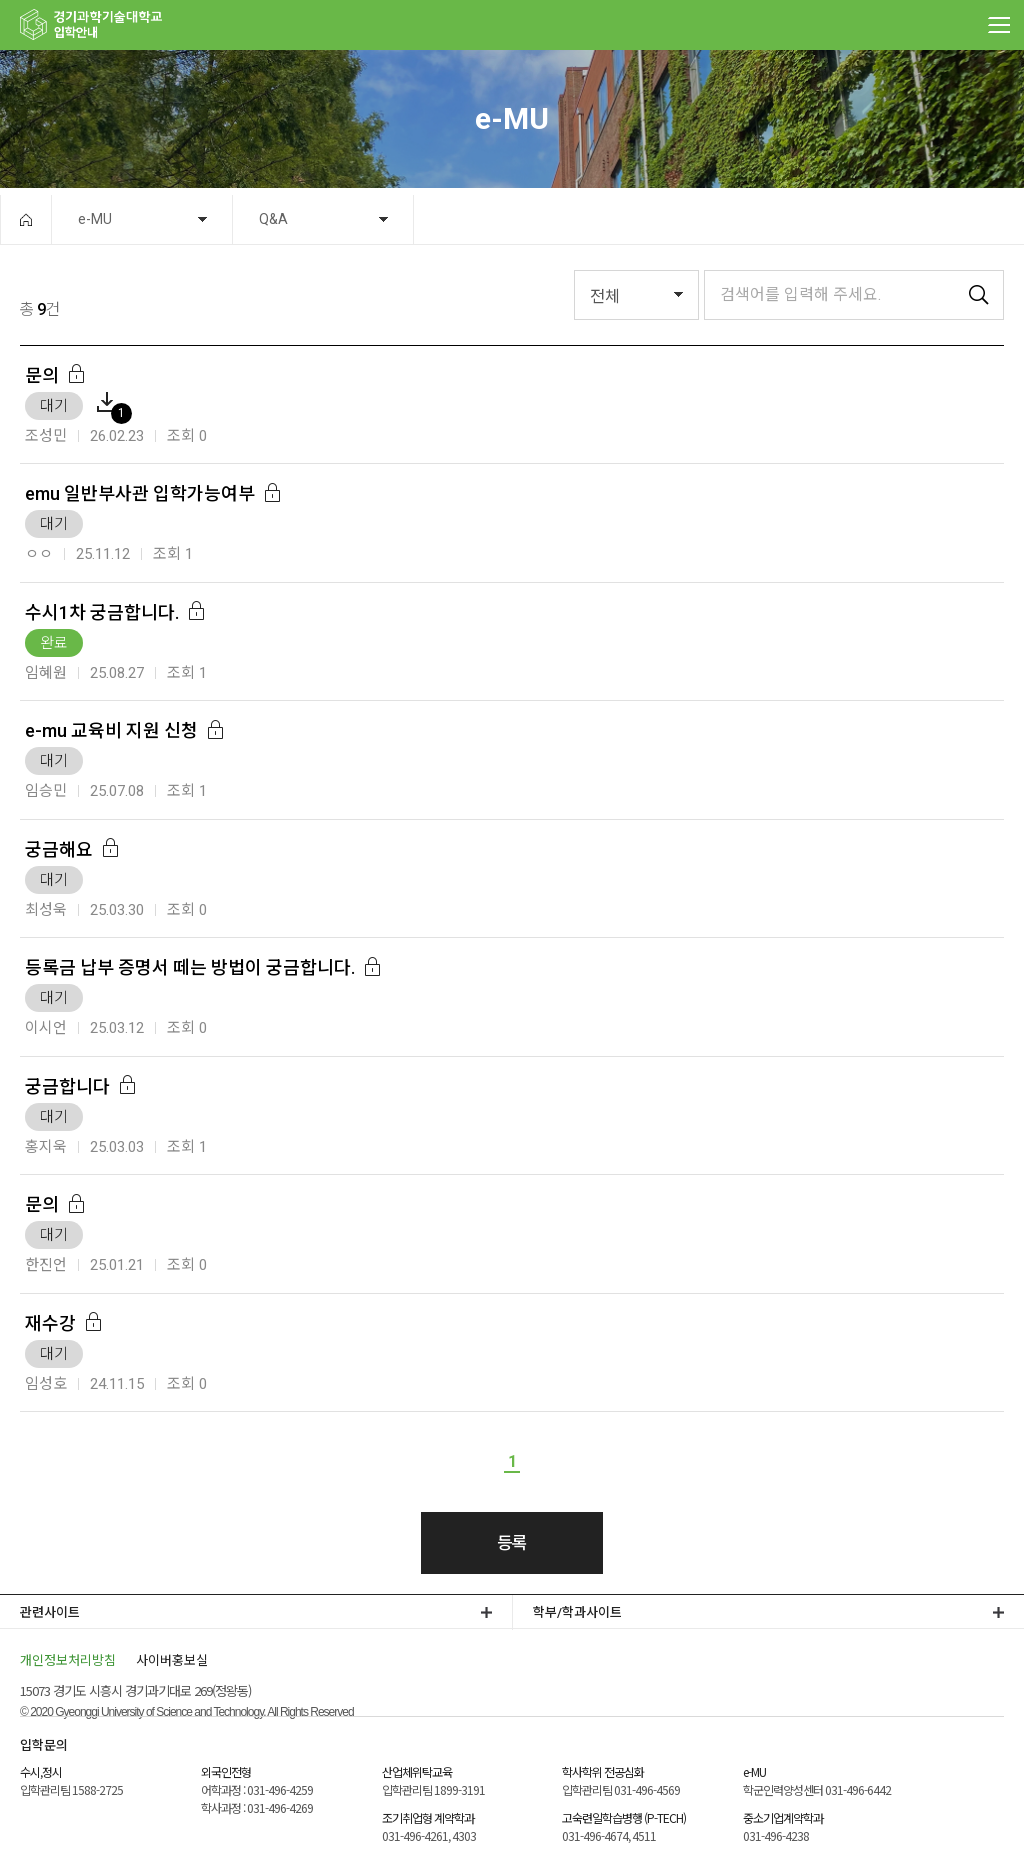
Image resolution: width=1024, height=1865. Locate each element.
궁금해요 (59, 849)
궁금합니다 (67, 1086)
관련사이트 (50, 1612)
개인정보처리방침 (68, 1659)
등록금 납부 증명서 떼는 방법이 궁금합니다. (190, 967)
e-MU (95, 219)
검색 (979, 295)
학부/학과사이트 (577, 1612)
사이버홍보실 (172, 1659)
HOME (26, 220)
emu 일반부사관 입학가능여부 (140, 493)
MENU (999, 25)
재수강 (50, 1323)
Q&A (273, 219)
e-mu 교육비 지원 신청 (111, 730)
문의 (42, 375)
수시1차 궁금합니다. (102, 612)
